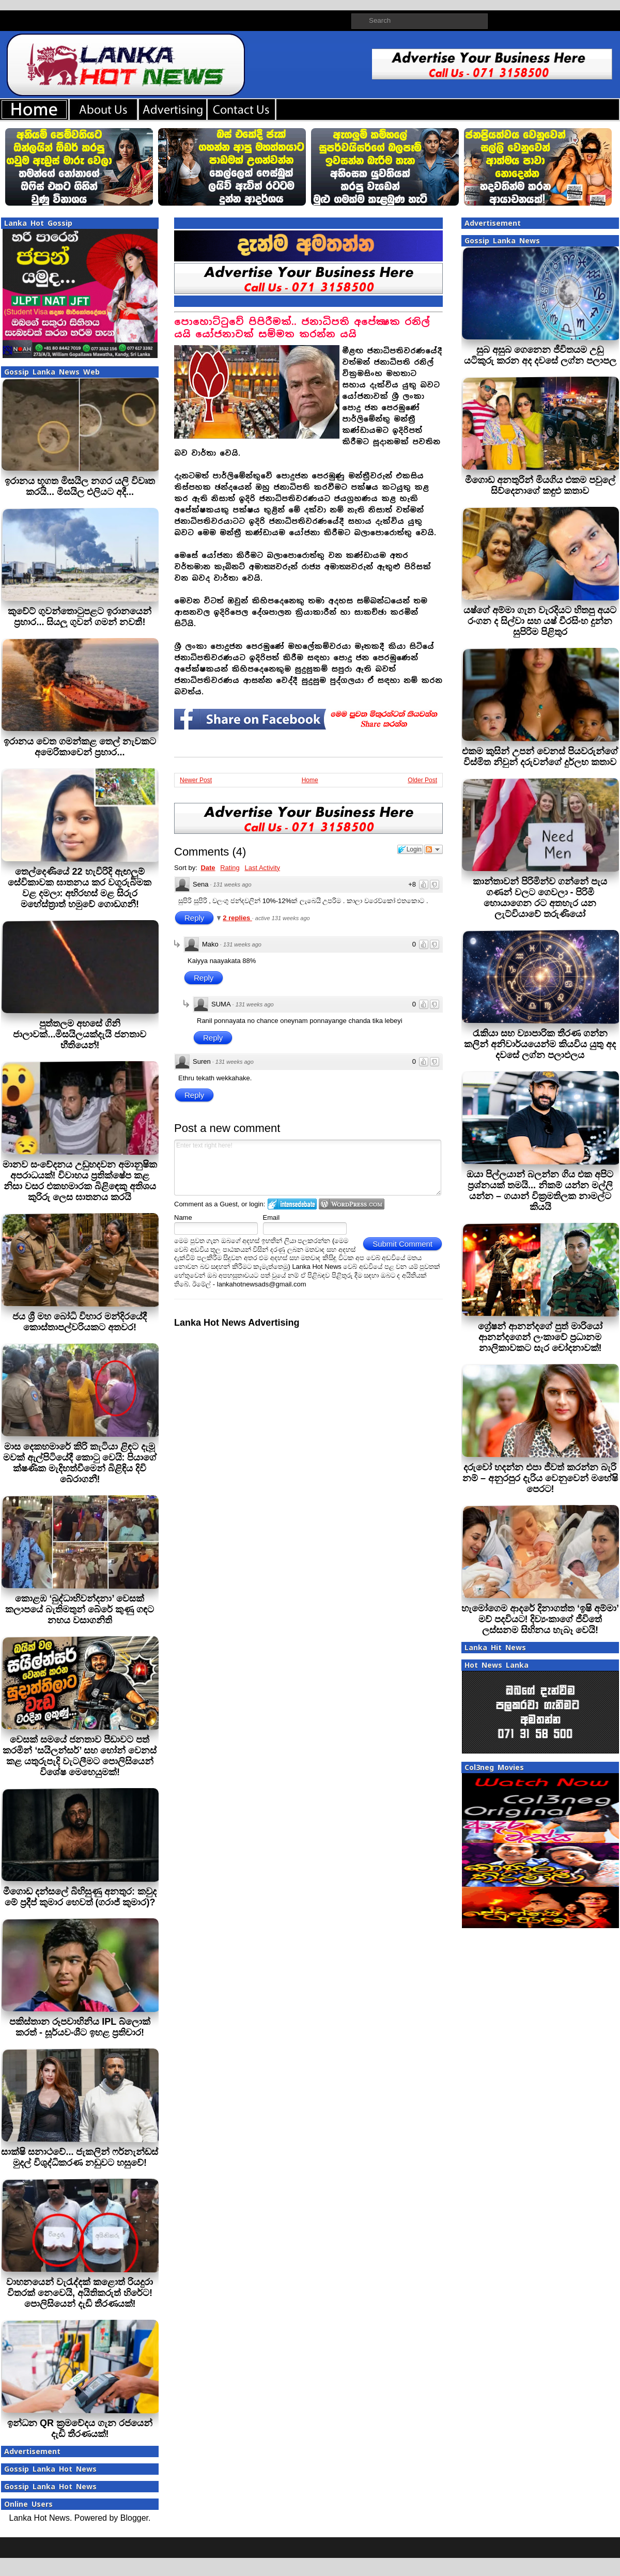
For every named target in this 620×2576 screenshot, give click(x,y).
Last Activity (262, 868)
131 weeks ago (232, 884)
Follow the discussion (433, 849)
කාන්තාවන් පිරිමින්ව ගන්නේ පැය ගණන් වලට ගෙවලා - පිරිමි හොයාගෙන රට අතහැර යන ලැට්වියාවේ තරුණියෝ (540, 897)
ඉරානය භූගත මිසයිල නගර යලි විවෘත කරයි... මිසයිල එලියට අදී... (80, 486)
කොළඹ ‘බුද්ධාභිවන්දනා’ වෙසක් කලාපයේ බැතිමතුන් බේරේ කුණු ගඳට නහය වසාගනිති (79, 1609)
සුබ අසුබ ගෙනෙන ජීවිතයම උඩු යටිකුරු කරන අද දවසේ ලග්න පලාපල (540, 355)
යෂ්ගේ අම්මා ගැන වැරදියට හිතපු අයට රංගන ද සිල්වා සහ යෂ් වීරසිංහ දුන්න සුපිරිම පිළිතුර (539, 621)
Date (207, 868)
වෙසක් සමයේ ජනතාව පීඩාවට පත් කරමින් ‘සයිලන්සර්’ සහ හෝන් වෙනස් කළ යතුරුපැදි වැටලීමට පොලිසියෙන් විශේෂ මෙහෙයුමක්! (80, 1755)
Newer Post (196, 780)
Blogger (134, 2517)
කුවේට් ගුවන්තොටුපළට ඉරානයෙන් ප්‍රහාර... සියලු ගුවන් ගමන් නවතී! (79, 616)
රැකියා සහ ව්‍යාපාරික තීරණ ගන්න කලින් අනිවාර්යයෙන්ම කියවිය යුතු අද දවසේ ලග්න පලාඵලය (540, 1044)
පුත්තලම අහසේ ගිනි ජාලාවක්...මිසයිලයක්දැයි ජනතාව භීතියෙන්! (79, 1034)
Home (310, 780)
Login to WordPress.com (351, 1204)
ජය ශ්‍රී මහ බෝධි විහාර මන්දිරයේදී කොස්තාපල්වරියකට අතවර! (79, 1321)
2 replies (237, 918)
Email (271, 1217)
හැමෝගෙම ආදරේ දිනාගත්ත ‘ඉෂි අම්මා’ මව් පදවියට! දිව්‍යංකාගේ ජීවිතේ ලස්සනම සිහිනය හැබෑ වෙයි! (540, 1619)
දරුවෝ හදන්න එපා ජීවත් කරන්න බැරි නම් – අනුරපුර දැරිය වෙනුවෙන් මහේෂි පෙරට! (540, 1478)
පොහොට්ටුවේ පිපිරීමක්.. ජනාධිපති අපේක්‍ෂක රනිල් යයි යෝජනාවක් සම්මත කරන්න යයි (302, 328)
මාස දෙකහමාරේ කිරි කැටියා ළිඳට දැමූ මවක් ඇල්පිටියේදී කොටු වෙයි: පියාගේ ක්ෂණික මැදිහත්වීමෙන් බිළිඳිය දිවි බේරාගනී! (80, 1462)
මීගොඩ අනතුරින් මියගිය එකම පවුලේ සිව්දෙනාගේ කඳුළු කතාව (540, 485)
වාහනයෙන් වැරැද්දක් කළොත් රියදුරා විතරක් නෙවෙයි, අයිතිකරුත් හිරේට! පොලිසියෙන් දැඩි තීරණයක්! (79, 2293)
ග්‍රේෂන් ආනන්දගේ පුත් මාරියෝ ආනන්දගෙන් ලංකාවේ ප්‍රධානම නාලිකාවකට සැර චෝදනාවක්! (540, 1337)
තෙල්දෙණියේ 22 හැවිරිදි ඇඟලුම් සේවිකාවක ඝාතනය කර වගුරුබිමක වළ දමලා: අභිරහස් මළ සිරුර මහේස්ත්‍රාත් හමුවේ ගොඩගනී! (79, 887)
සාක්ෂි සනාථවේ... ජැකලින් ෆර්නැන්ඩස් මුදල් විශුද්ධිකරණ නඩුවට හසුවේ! (79, 2157)
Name (183, 1217)
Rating (230, 868)
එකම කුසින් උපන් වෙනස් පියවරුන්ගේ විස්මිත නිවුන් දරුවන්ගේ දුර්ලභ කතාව (540, 756)
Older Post (422, 780)
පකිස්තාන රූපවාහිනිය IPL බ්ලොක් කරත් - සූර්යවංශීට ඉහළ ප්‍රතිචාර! (79, 2027)
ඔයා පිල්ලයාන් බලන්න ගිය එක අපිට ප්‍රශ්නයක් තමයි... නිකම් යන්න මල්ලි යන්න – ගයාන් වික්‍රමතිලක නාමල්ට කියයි (540, 1190)
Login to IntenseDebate (292, 1204)
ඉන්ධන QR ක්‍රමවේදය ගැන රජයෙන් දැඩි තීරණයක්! (79, 2428)
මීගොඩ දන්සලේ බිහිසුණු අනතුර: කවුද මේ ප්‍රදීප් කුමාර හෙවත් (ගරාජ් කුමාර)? (80, 1896)
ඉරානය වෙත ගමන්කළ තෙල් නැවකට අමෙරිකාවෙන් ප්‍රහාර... (80, 746)
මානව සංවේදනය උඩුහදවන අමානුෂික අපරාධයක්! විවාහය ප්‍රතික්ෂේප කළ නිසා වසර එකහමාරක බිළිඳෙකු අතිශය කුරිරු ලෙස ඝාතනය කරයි (80, 1180)
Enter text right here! (307, 1168)
